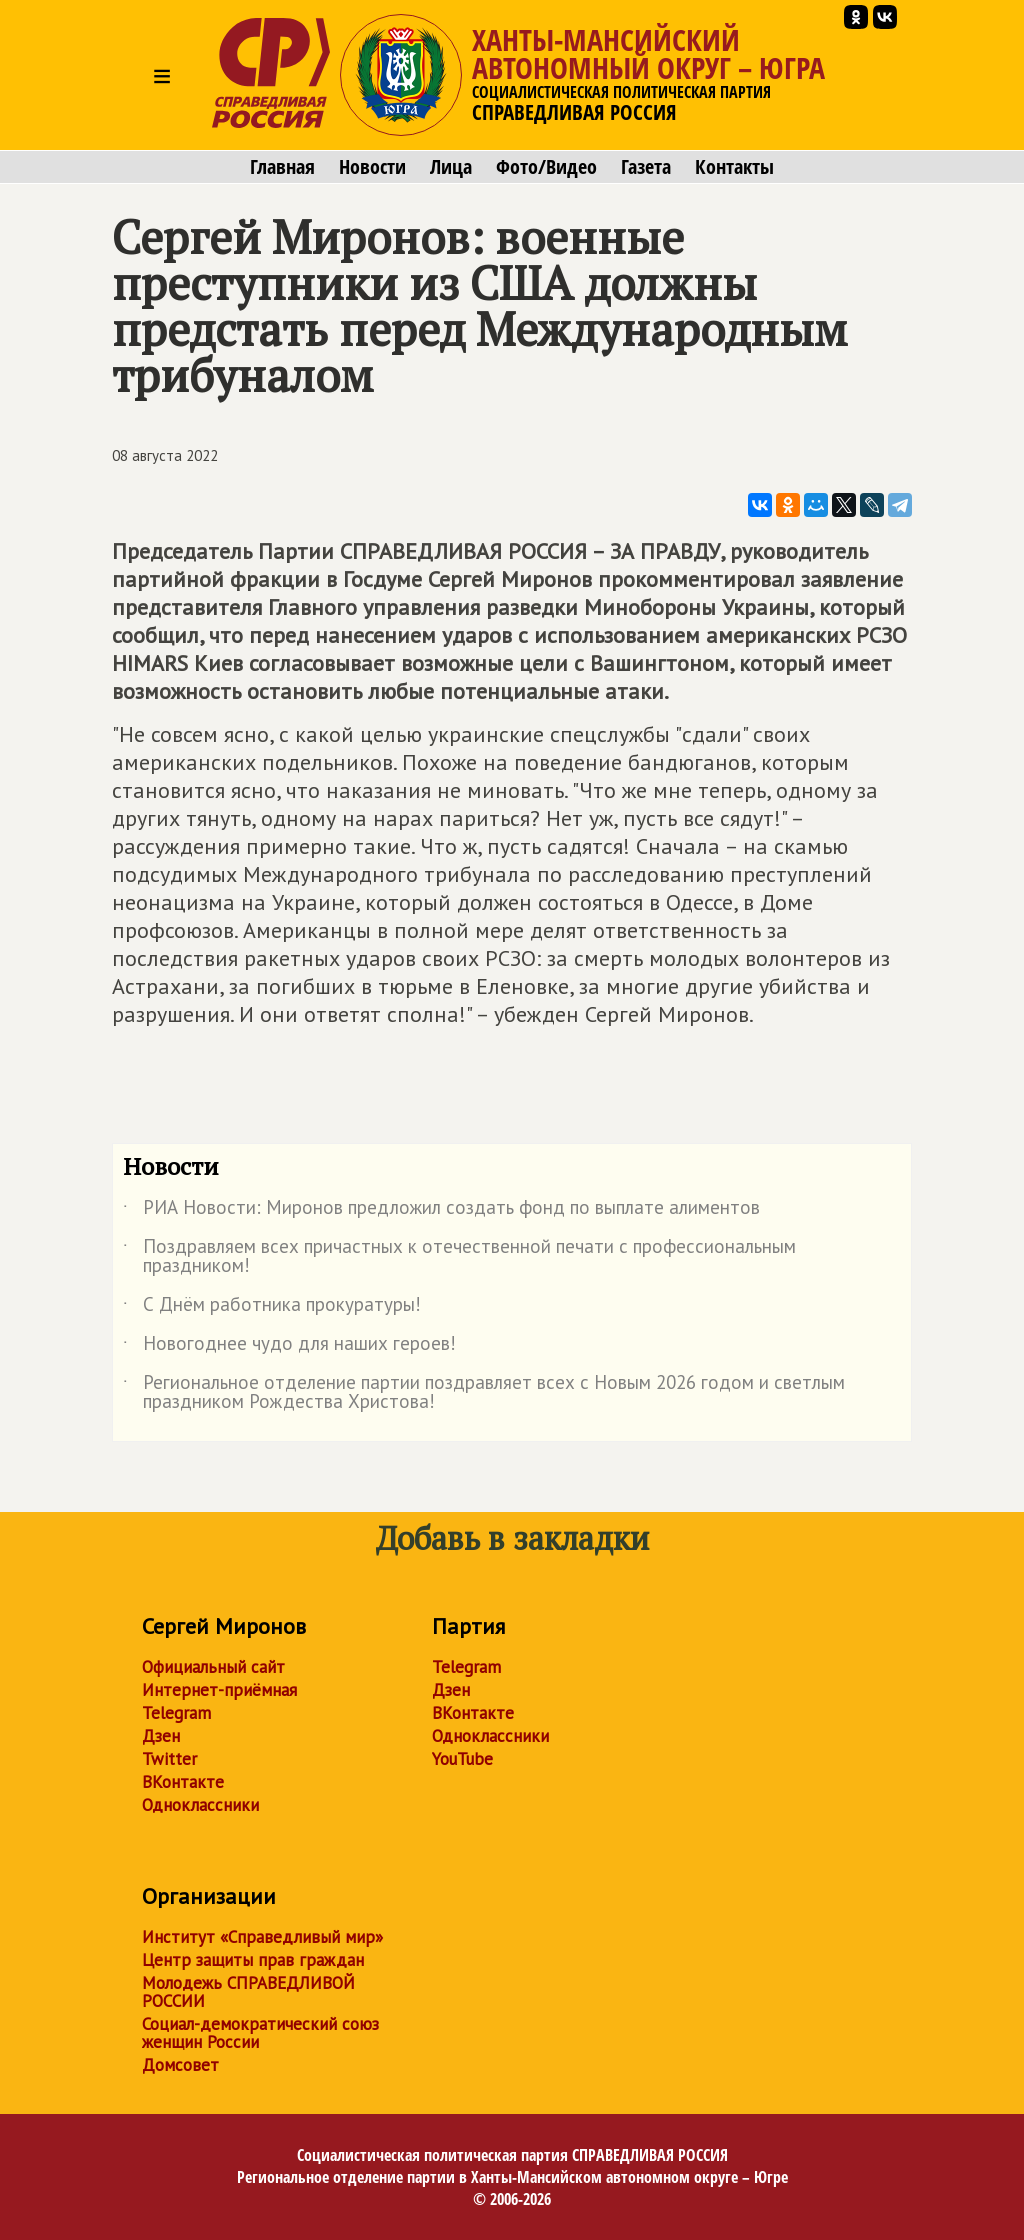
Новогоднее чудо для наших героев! (289, 1347)
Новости (372, 167)
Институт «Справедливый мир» (262, 1937)
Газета (646, 167)
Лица (451, 167)
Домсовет (180, 2065)
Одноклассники (200, 1805)
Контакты (734, 167)
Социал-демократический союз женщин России (260, 2033)
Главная (282, 167)
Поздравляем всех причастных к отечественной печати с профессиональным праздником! (459, 1257)
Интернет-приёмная (219, 1690)
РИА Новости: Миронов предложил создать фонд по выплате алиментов (441, 1211)
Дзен (161, 1736)
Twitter (169, 1759)
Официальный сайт (213, 1667)
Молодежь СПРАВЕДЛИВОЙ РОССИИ (248, 1992)
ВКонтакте (183, 1782)
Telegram (176, 1713)
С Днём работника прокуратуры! (272, 1308)
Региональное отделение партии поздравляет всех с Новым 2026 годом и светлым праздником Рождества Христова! (484, 1393)
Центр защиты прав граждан (253, 1960)
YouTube (462, 1759)
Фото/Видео (546, 167)
